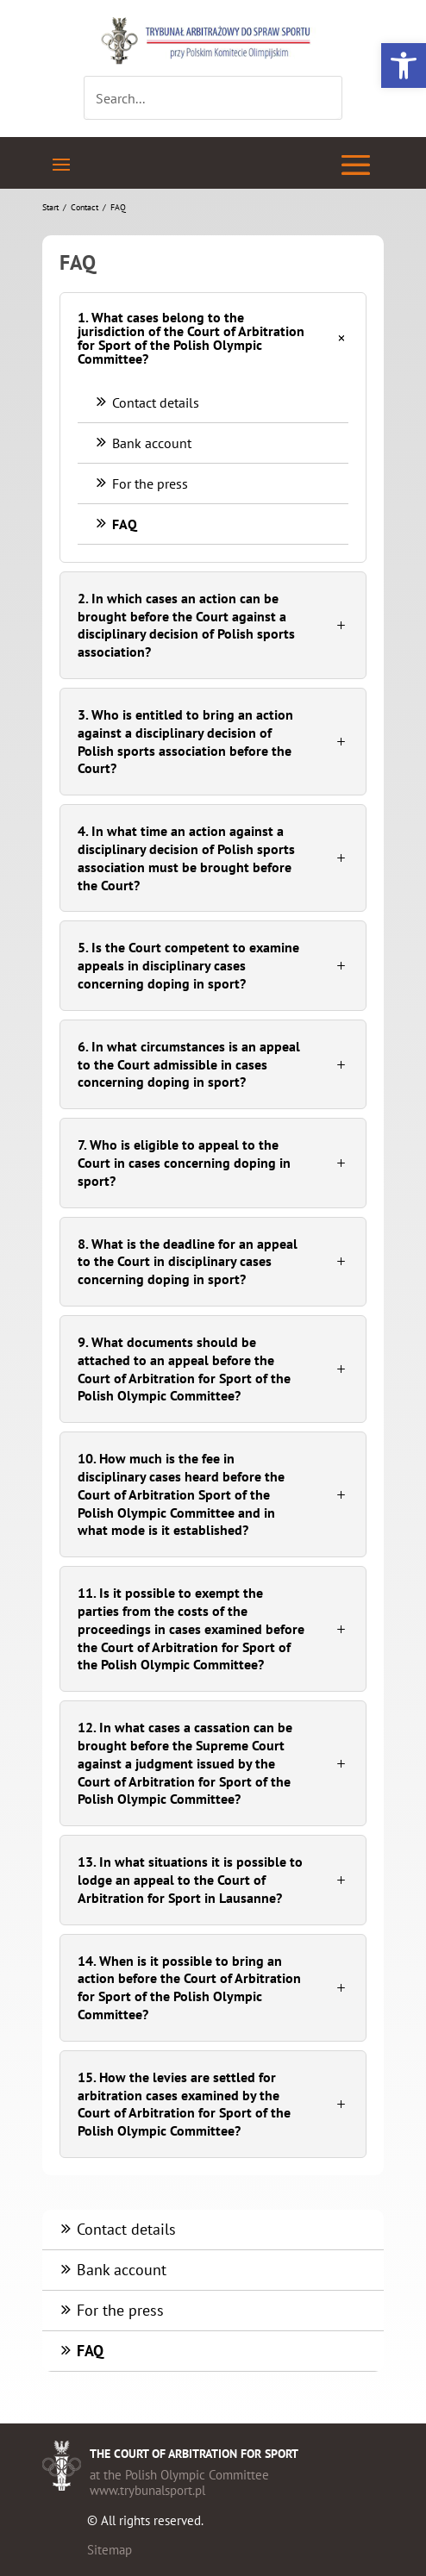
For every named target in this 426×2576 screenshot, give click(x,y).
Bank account (143, 443)
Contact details (147, 402)
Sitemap (109, 2550)
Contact (84, 207)
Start (50, 207)
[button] (403, 65)
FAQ (116, 524)
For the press (141, 483)
